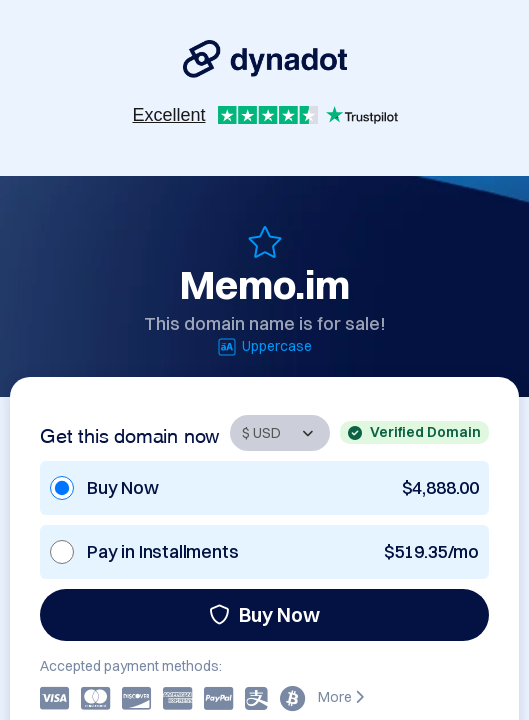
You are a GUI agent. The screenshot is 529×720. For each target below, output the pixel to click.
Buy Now (264, 614)
